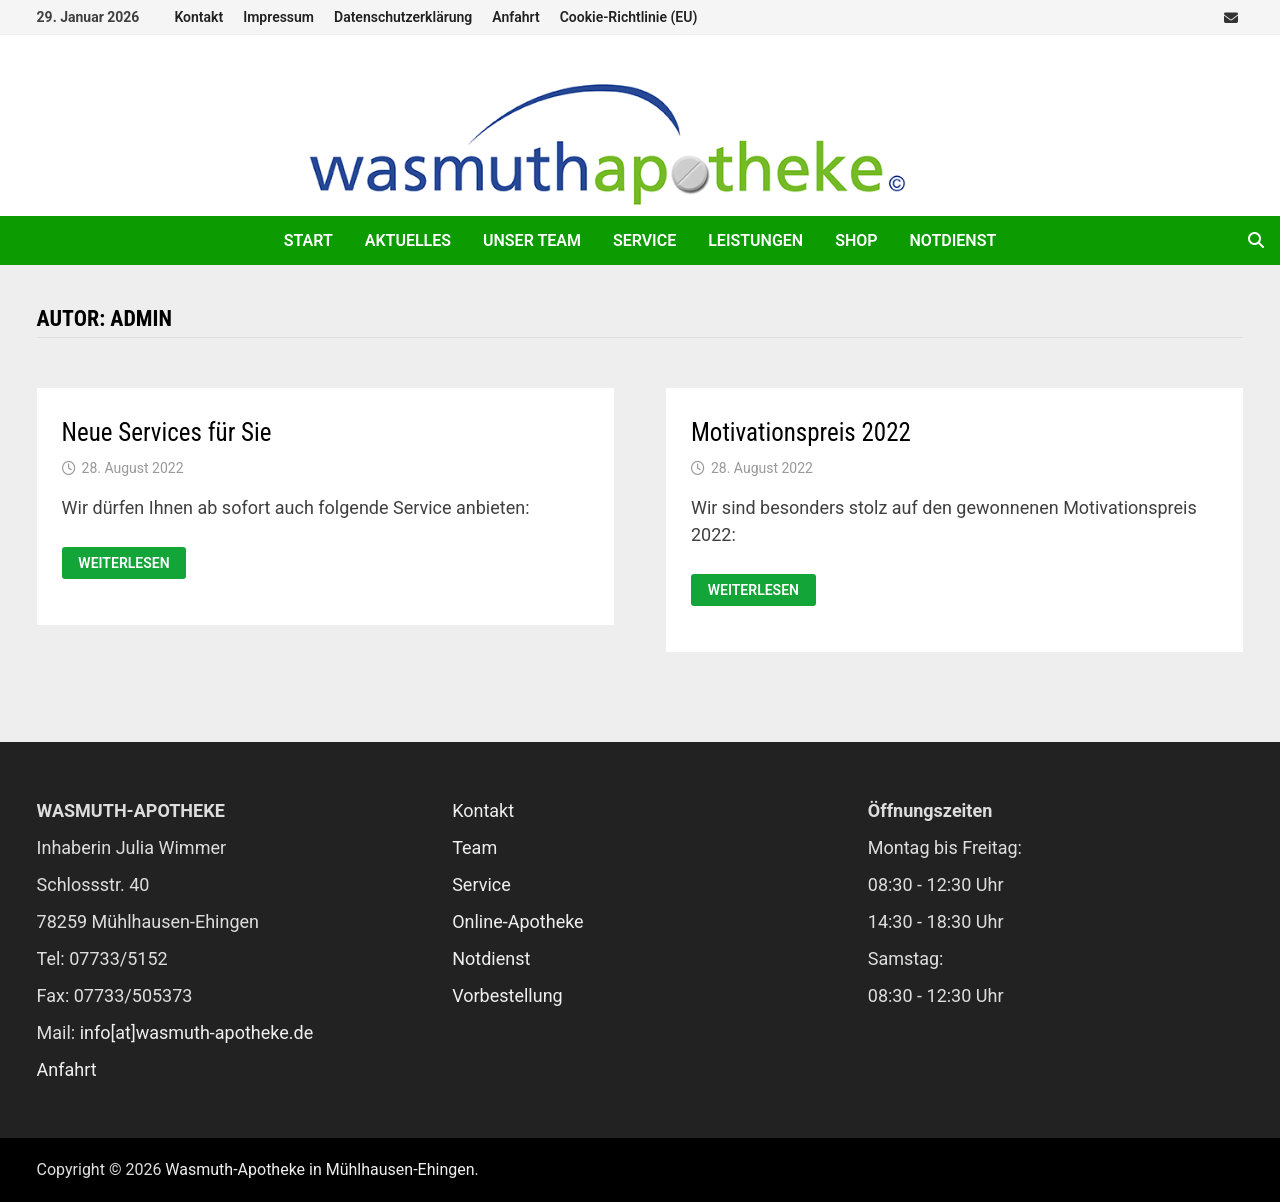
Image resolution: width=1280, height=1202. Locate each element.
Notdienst (953, 240)
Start (308, 240)
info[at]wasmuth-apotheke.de (197, 1032)
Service (644, 240)
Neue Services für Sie (167, 432)
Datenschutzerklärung (403, 17)
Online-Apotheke (518, 921)
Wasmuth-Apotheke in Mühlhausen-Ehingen (319, 1169)
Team (474, 847)
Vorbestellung (507, 995)
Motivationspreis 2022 (801, 432)
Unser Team (532, 240)
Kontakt (198, 17)
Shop (856, 240)
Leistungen (755, 240)
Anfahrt (515, 17)
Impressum (278, 17)
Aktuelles (408, 240)
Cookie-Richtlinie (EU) (629, 17)
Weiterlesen (123, 563)
